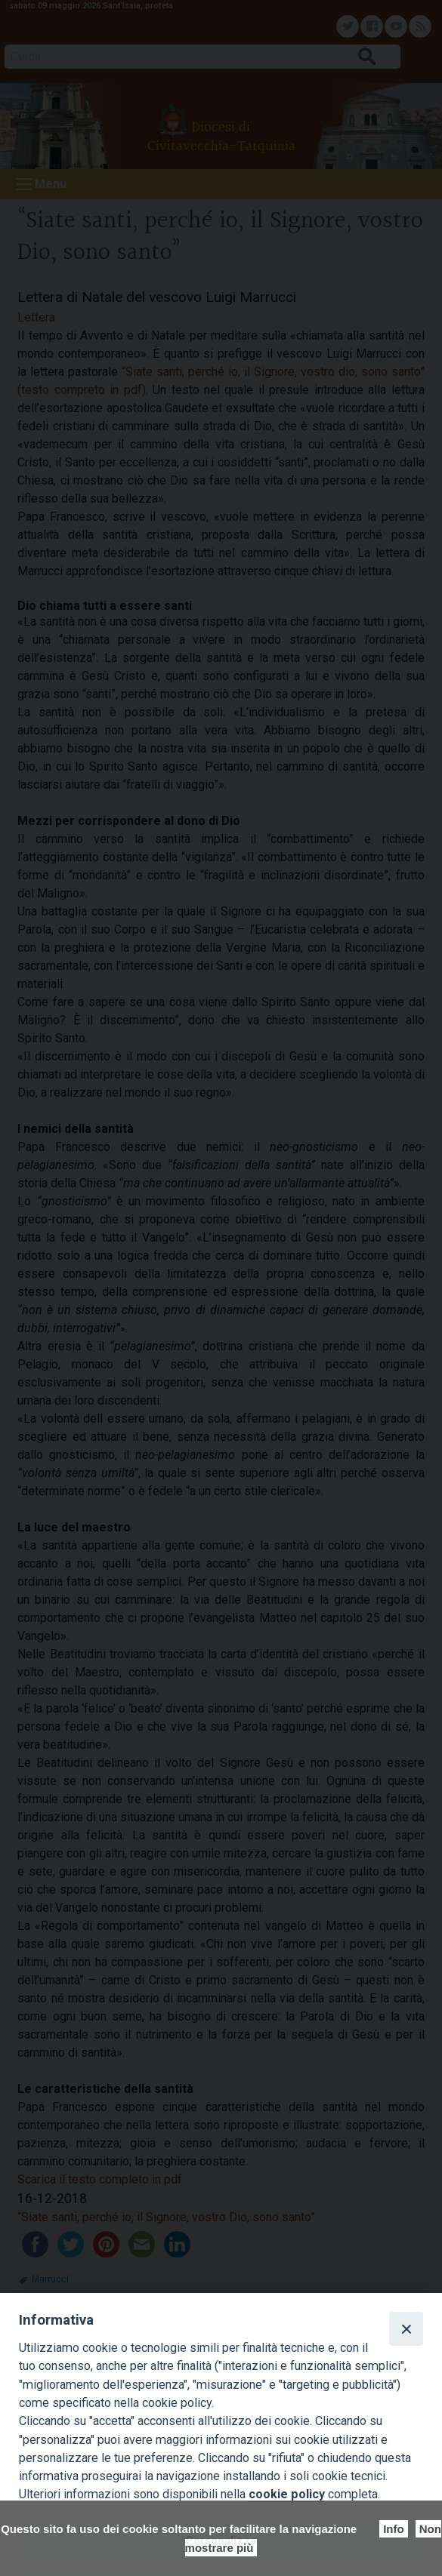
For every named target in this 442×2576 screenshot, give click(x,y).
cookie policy (287, 2494)
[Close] (405, 2328)
